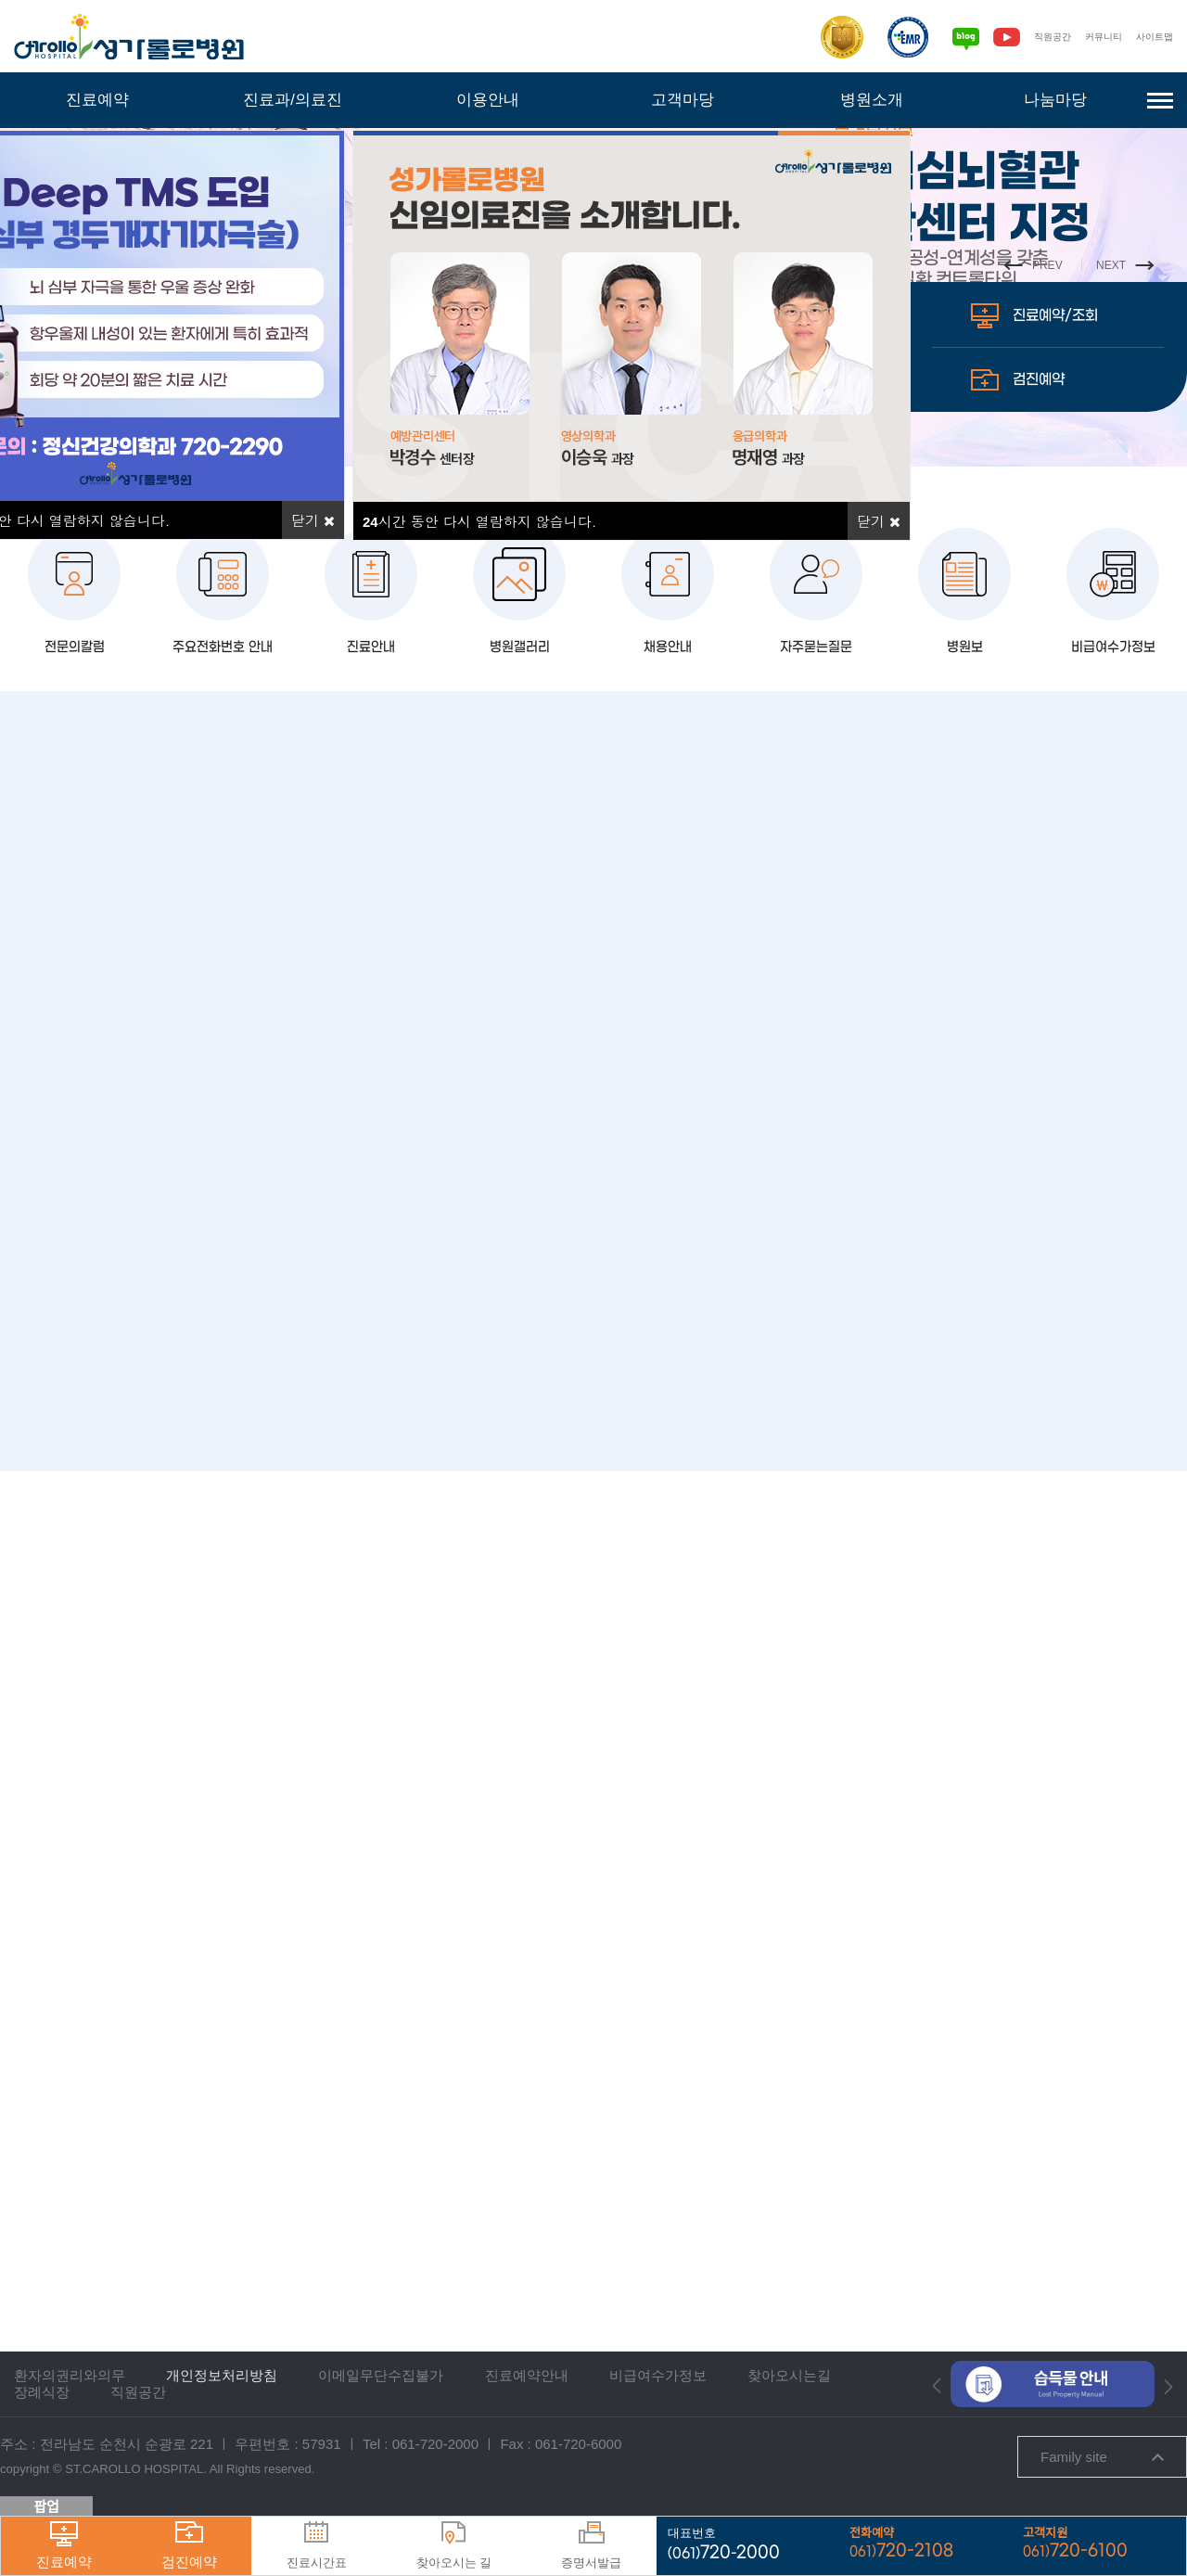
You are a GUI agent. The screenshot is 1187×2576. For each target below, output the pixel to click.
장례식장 (42, 2397)
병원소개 (872, 99)
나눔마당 (1055, 99)
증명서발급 (591, 2545)
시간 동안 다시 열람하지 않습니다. (479, 521)
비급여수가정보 (1113, 801)
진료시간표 (317, 2545)
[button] (936, 2390)
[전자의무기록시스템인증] (885, 37)
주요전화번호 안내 (223, 801)
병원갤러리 (519, 801)
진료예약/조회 (1046, 487)
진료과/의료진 (293, 99)
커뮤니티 (1092, 36)
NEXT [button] (1122, 322)
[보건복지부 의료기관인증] (819, 37)
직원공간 (1034, 36)
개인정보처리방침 (221, 2381)
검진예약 (1025, 551)
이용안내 (488, 99)
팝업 (46, 2507)
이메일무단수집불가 (380, 2381)
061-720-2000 (435, 2449)
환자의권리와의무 (69, 2381)
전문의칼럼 (74, 801)
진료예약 (97, 99)
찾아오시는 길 (454, 2545)
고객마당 (682, 99)
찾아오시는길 (789, 2381)
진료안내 (371, 801)
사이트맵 (1151, 36)
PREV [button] (1021, 322)
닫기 (878, 521)
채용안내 (667, 801)
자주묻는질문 (816, 801)
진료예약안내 (526, 2381)
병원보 (964, 801)
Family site (1102, 2462)
